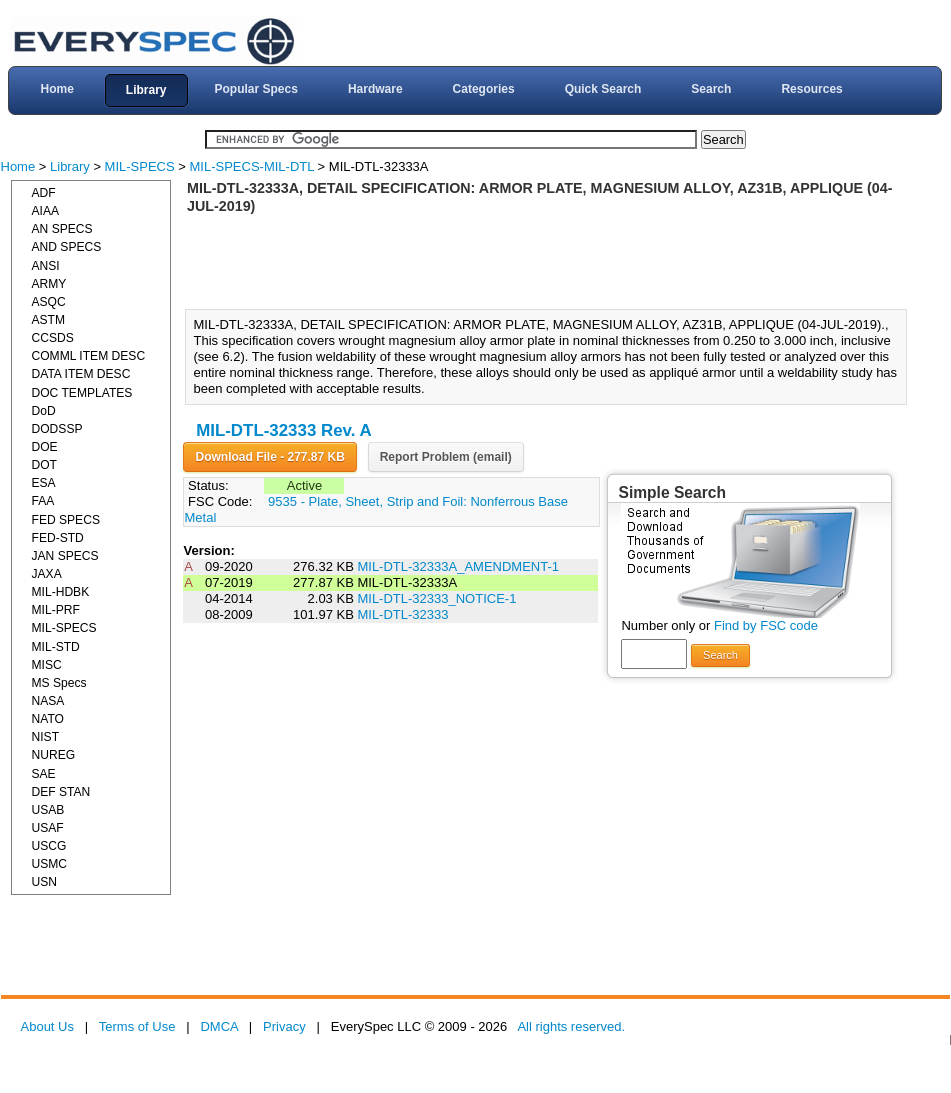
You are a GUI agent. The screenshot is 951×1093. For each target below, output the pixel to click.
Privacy (284, 1026)
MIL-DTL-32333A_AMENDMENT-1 (458, 566)
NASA (48, 701)
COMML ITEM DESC (89, 356)
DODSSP (57, 429)
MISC (47, 665)
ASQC (49, 302)
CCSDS (53, 338)
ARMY (49, 284)
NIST (46, 737)
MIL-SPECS (140, 166)
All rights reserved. (571, 1026)
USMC (50, 864)
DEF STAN (61, 792)
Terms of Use (137, 1026)
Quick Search (603, 89)
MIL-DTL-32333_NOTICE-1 (436, 598)
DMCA (219, 1026)
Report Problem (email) (446, 457)
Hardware (375, 89)
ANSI (46, 266)
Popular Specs (256, 89)
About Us (47, 1026)
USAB (48, 810)
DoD (44, 411)
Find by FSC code (766, 625)
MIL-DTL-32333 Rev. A (284, 430)
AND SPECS (67, 247)
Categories (484, 89)
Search (711, 89)
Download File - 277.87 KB (269, 457)
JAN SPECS (65, 556)
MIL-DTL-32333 (402, 614)
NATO (48, 719)
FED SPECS (66, 520)
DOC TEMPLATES (82, 393)
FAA (43, 501)
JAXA (47, 574)
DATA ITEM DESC (81, 374)
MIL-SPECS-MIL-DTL (252, 166)
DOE (45, 447)
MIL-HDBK (61, 592)
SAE (44, 774)
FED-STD (58, 538)
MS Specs (59, 683)
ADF (44, 193)
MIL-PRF (56, 610)
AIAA (46, 211)
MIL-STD (56, 647)
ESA (44, 483)
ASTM (49, 320)
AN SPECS (62, 229)
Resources (811, 89)
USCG (49, 846)
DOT (45, 465)
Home (56, 89)
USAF (48, 828)
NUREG (54, 755)
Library (146, 90)
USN (45, 882)
